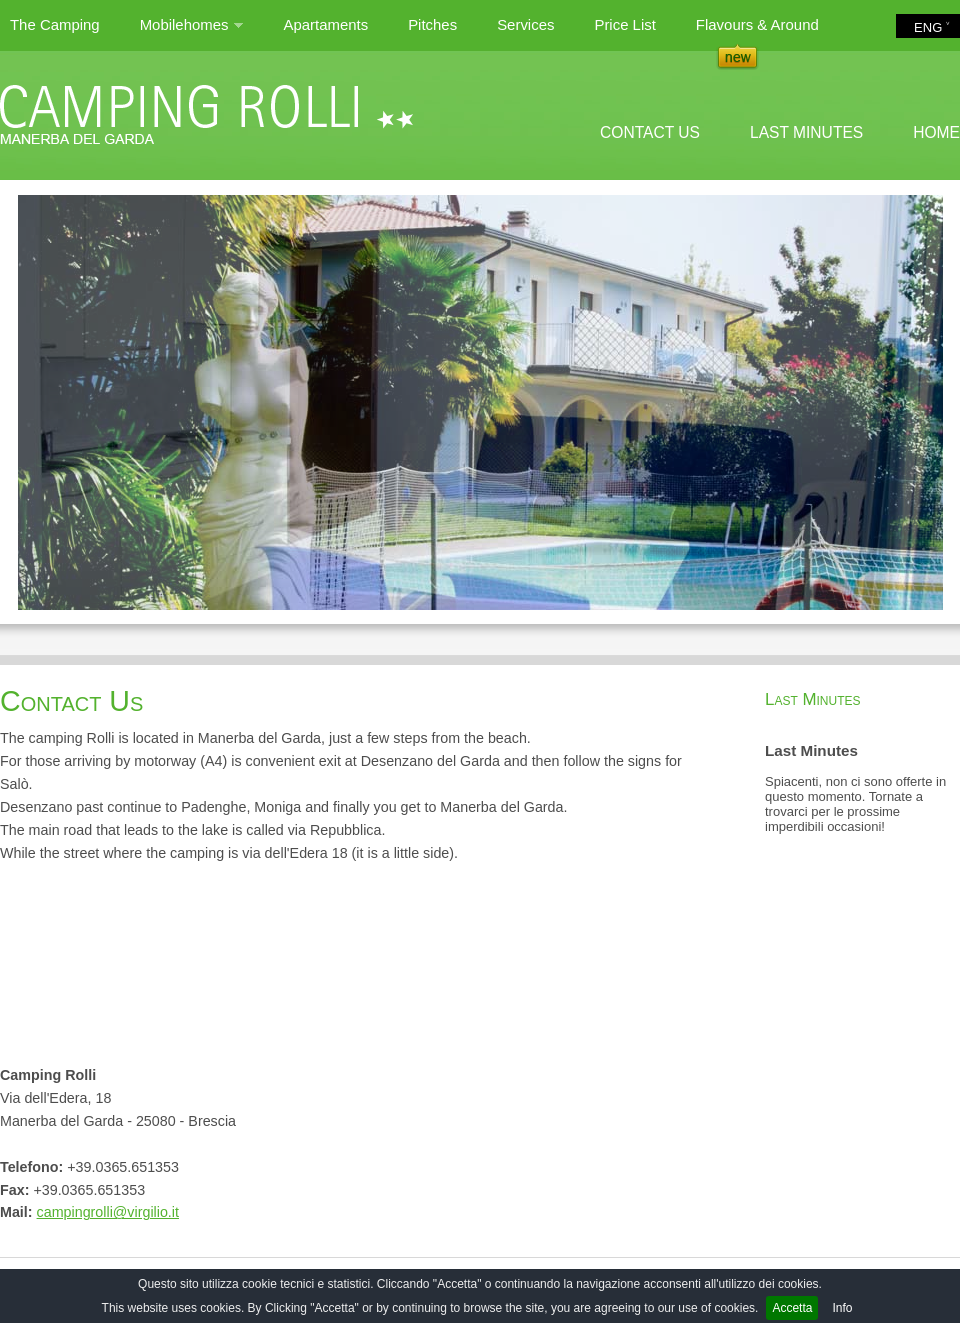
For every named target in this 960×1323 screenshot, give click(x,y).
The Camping (55, 24)
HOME (936, 132)
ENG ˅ (932, 27)
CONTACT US (650, 132)
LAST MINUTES (806, 132)
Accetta (792, 1308)
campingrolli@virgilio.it (108, 1212)
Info (842, 1308)
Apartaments (325, 24)
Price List (624, 24)
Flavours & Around (757, 24)
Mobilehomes (192, 33)
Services (525, 24)
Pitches (432, 24)
